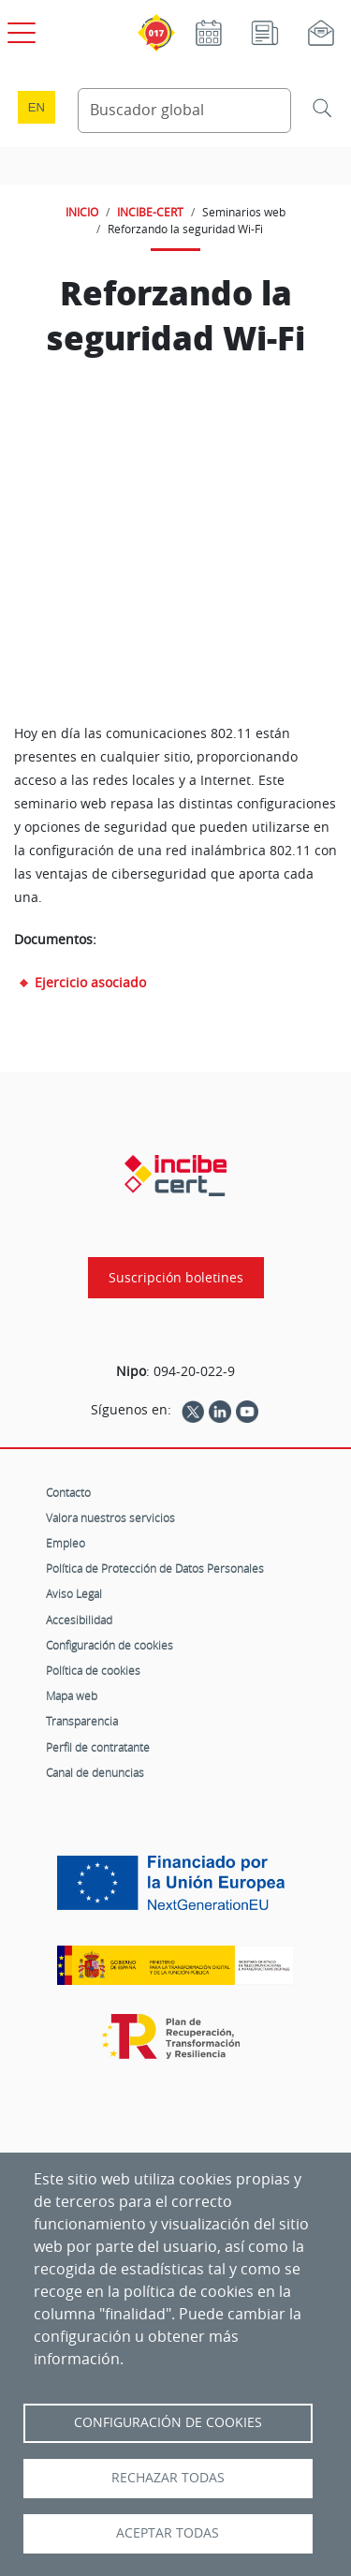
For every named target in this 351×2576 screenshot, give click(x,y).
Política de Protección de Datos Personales (155, 1568)
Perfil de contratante (98, 1747)
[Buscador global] (185, 110)
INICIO (82, 211)
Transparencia (82, 1720)
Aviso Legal (74, 1593)
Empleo (65, 1542)
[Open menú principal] (18, 29)
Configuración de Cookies (168, 2422)
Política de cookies (93, 1670)
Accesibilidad (79, 1619)
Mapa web (71, 1695)
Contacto (68, 1492)
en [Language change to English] (36, 107)
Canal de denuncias (95, 1772)
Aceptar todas (167, 2532)
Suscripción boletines (176, 1277)
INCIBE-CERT (150, 211)
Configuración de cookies (109, 1644)
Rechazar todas (168, 2477)
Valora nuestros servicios (110, 1517)
